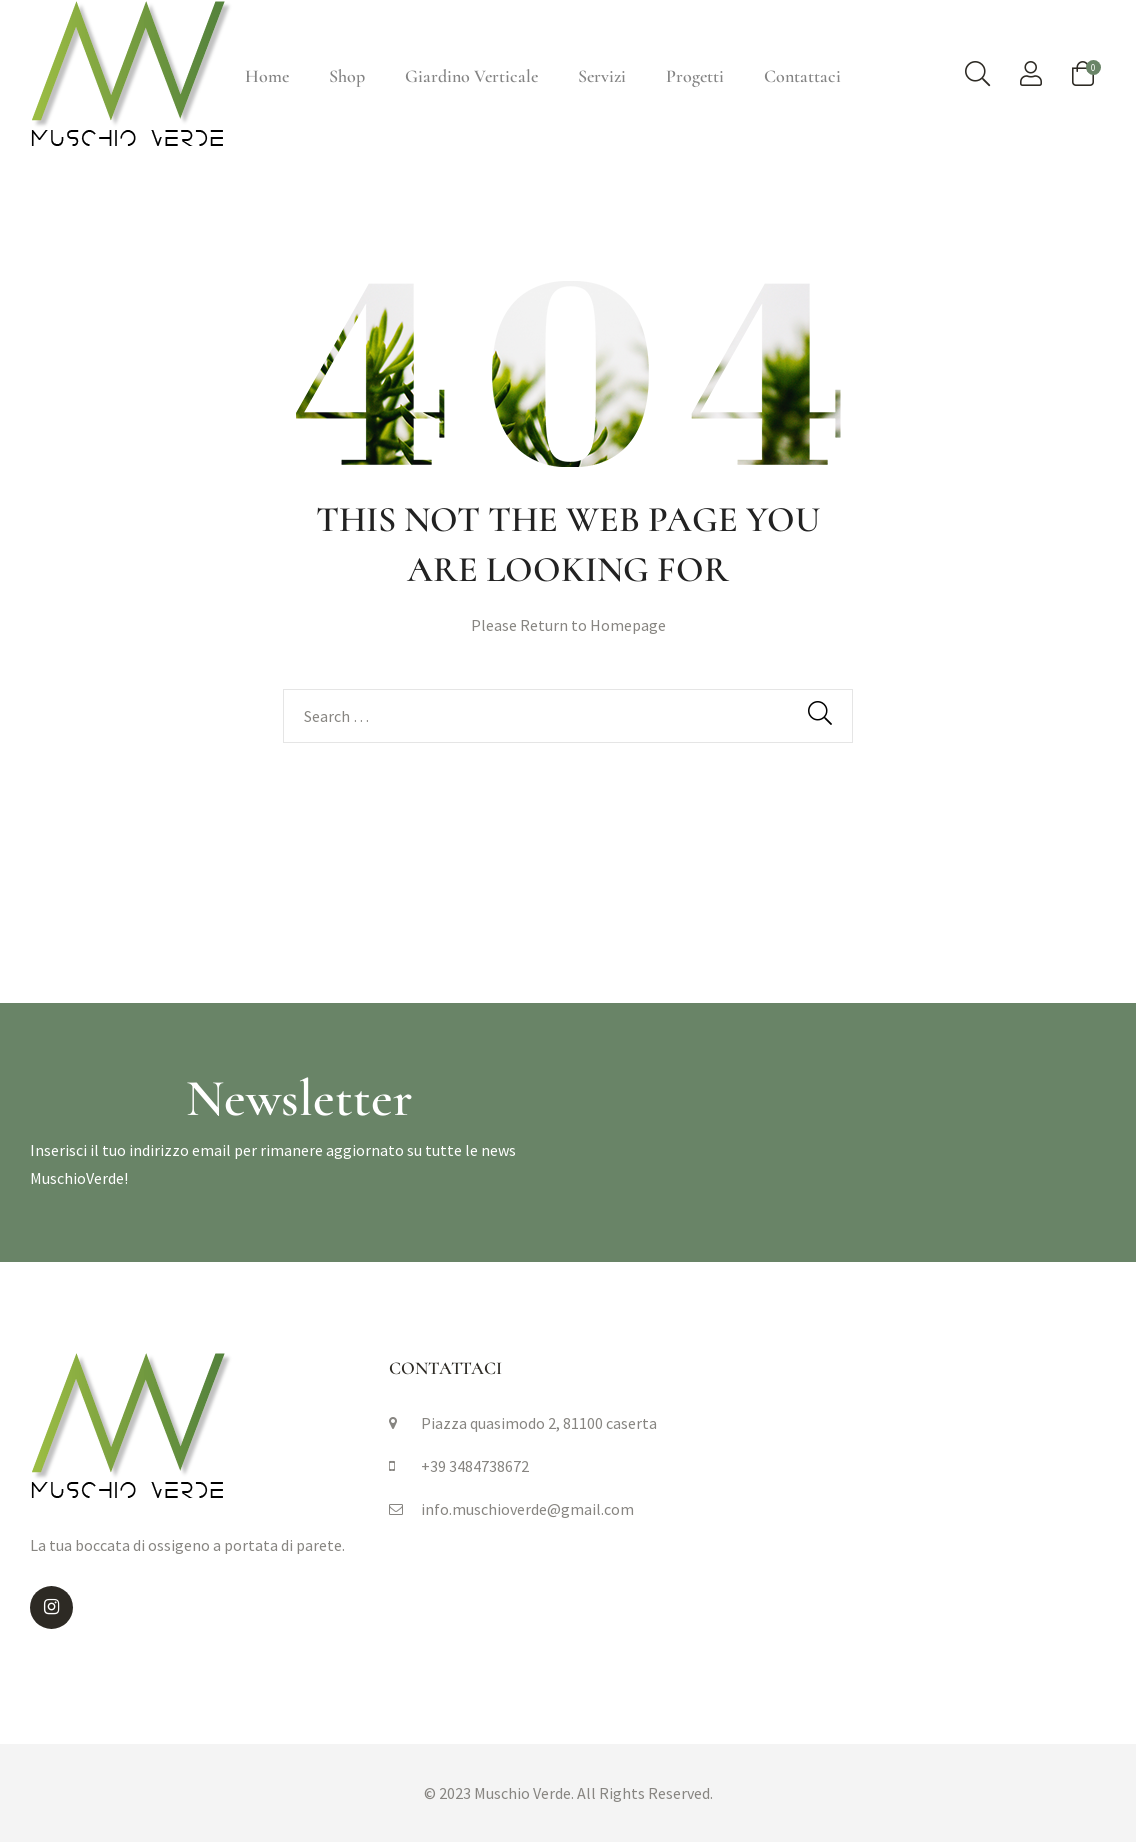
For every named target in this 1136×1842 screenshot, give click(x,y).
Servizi (602, 76)
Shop (347, 76)
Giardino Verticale (471, 76)
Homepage (628, 625)
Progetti (695, 76)
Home (267, 76)
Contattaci (802, 76)
